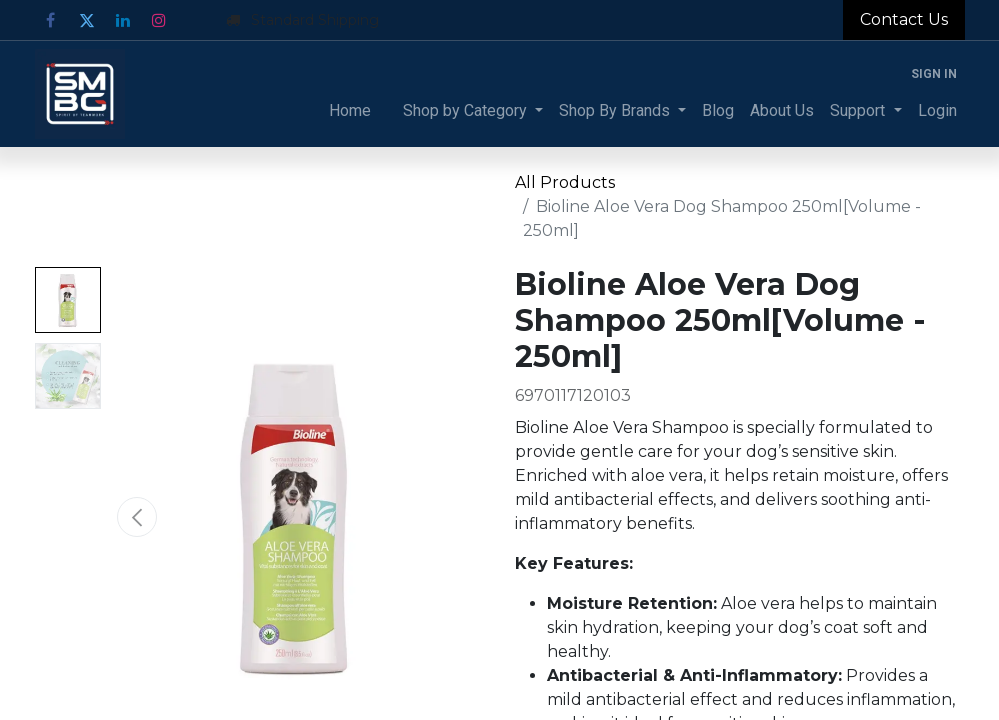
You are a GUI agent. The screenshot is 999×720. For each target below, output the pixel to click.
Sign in (934, 74)
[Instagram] (159, 20)
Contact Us (904, 19)
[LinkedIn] (123, 20)
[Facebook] (51, 20)
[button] (137, 517)
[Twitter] (87, 20)
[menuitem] (350, 111)
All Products (565, 182)
